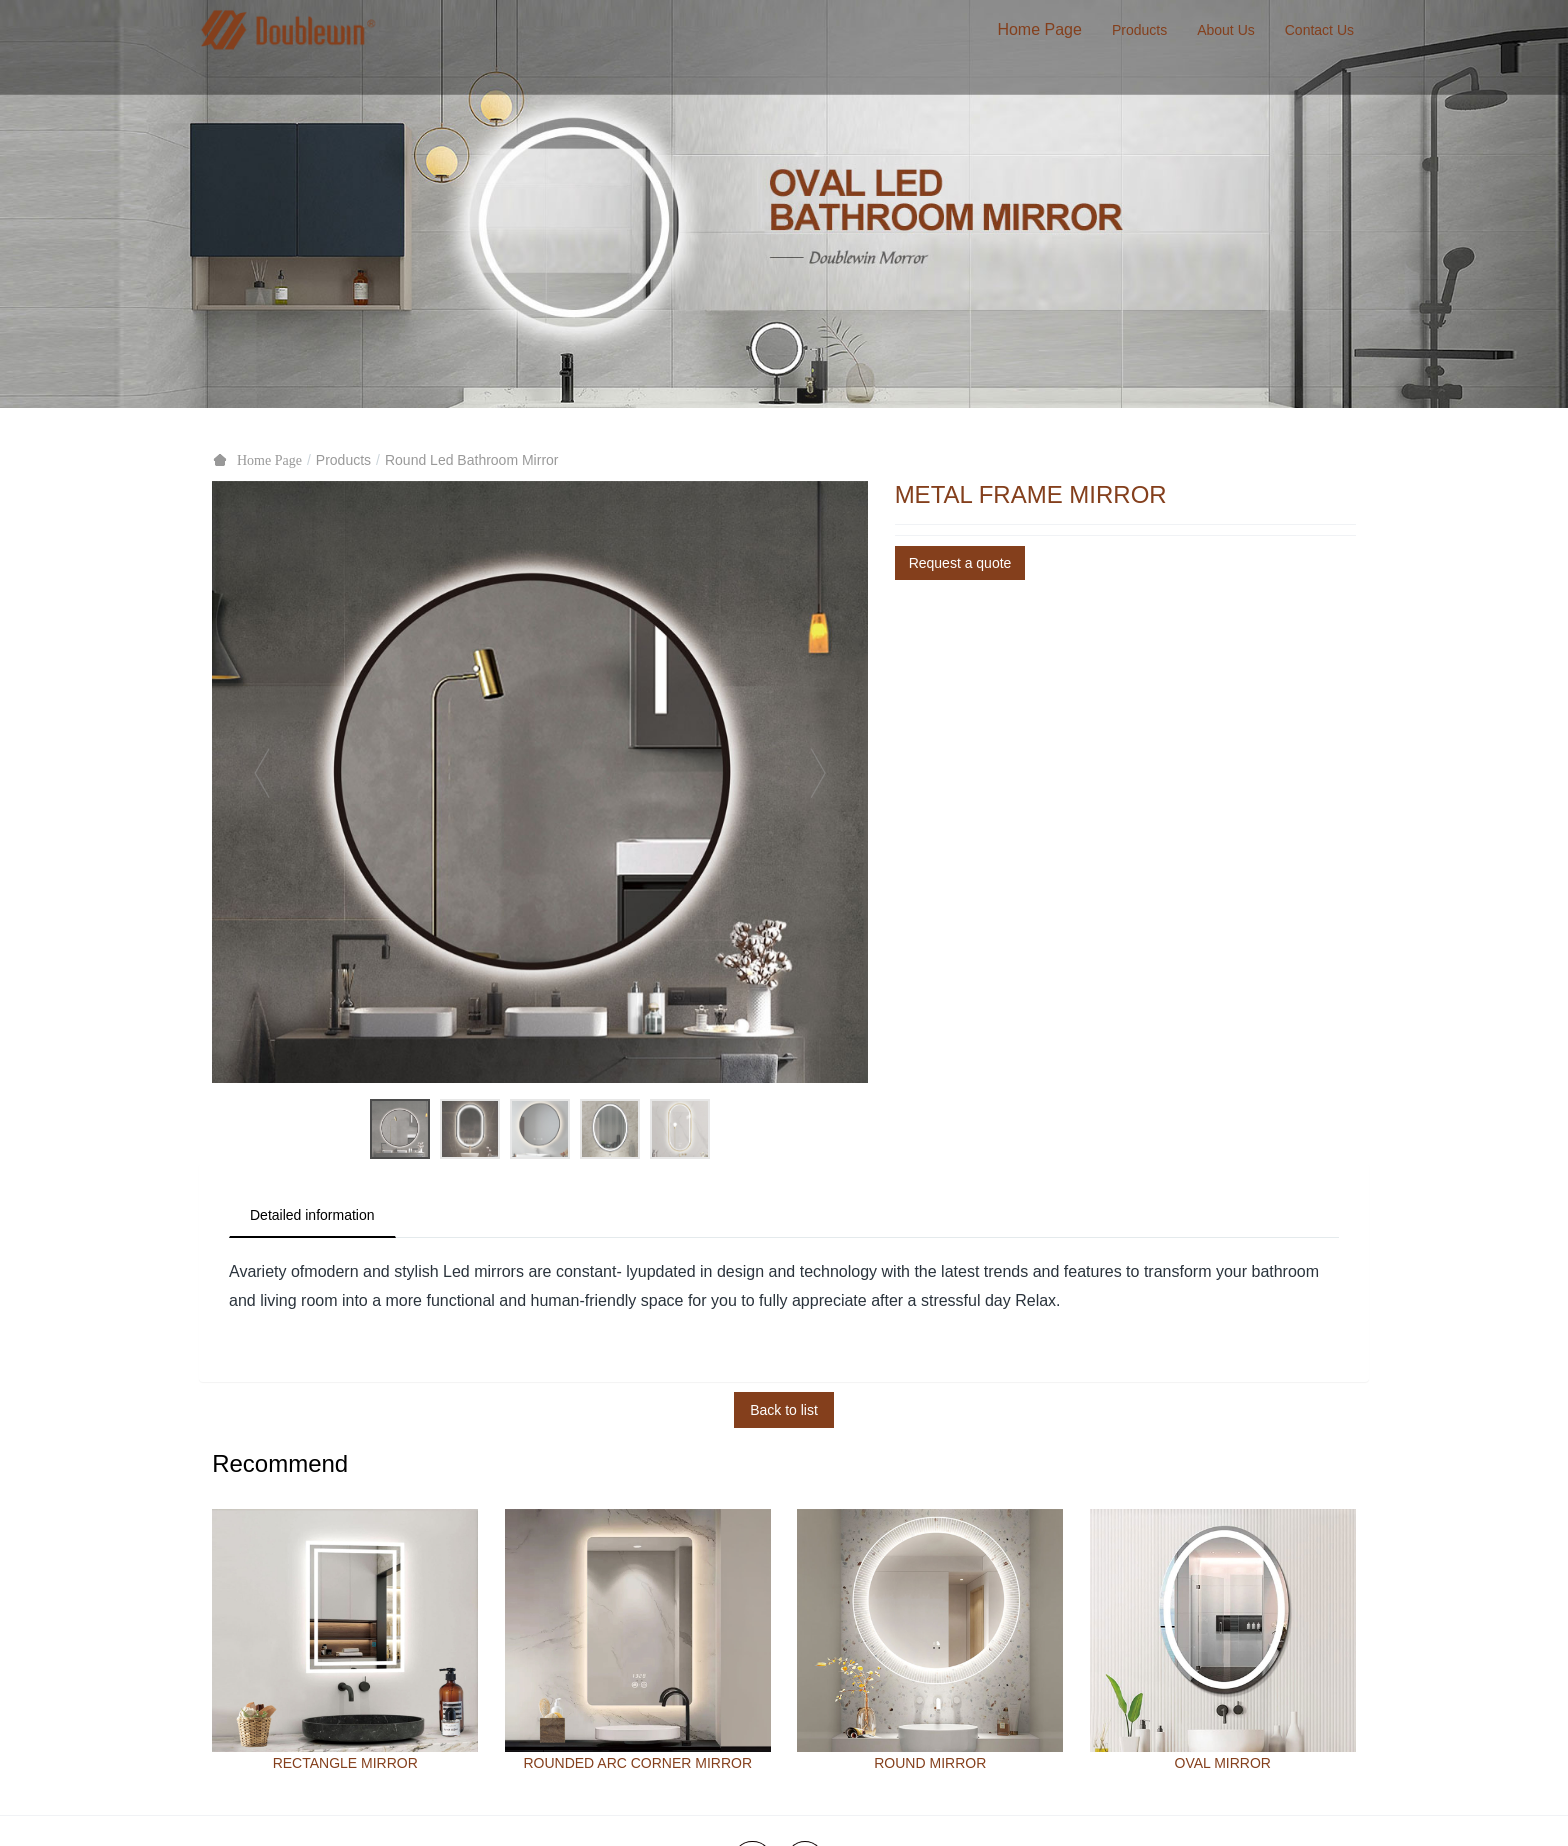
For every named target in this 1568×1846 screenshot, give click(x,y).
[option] (540, 782)
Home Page (1039, 29)
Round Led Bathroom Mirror (472, 460)
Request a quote (960, 563)
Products (343, 460)
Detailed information (312, 1215)
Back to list (784, 1410)
